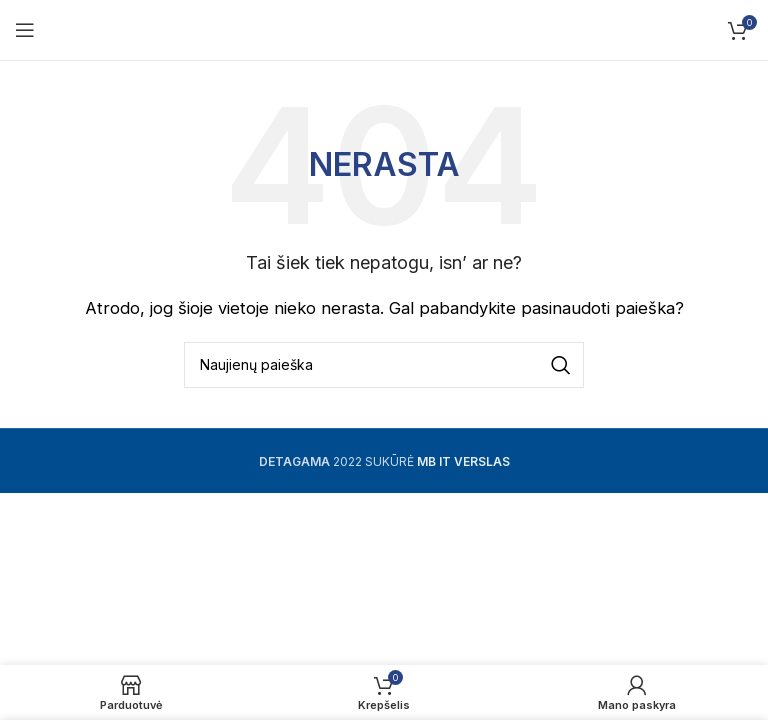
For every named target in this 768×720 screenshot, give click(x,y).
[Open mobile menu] (25, 30)
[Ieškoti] (384, 365)
